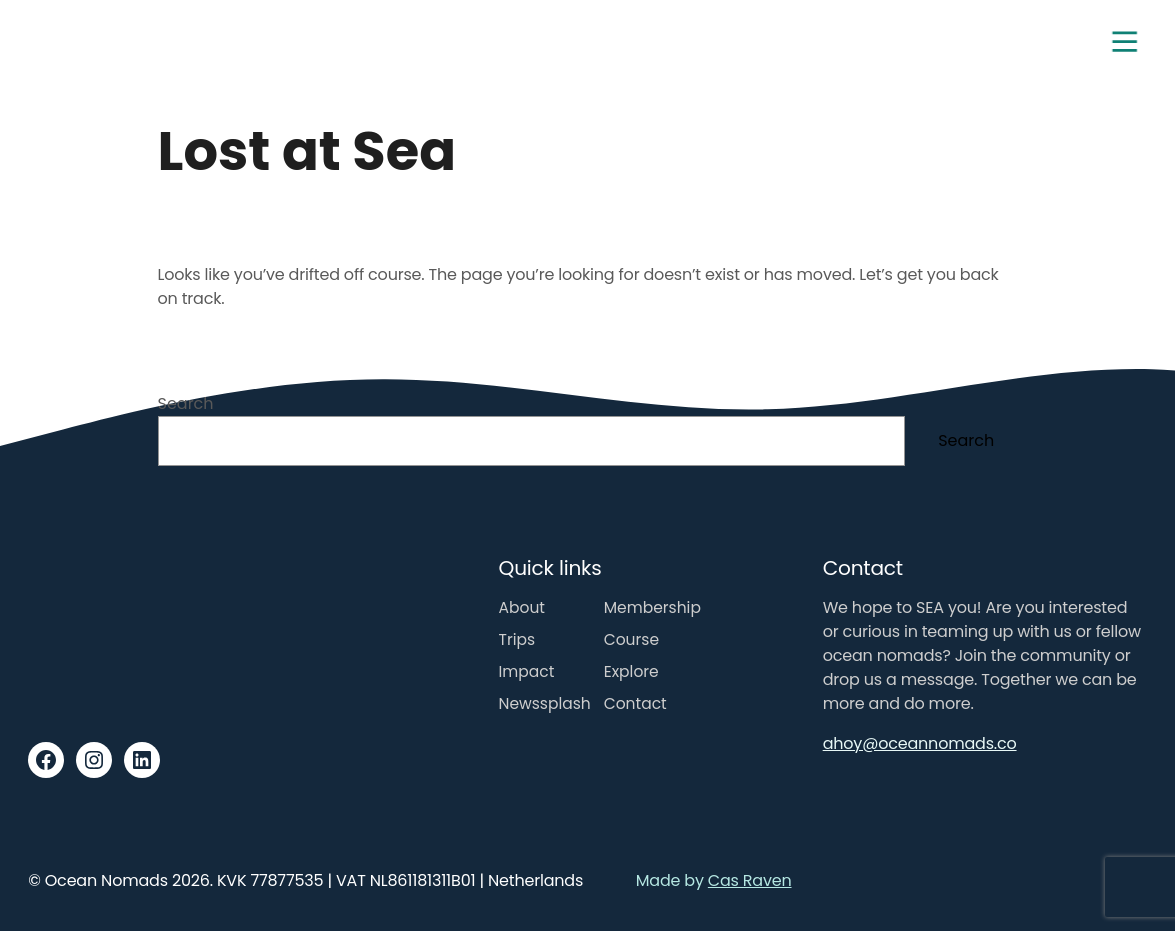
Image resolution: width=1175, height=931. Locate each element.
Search (186, 403)
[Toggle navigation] (1125, 42)
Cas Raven (750, 880)
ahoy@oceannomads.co (920, 743)
